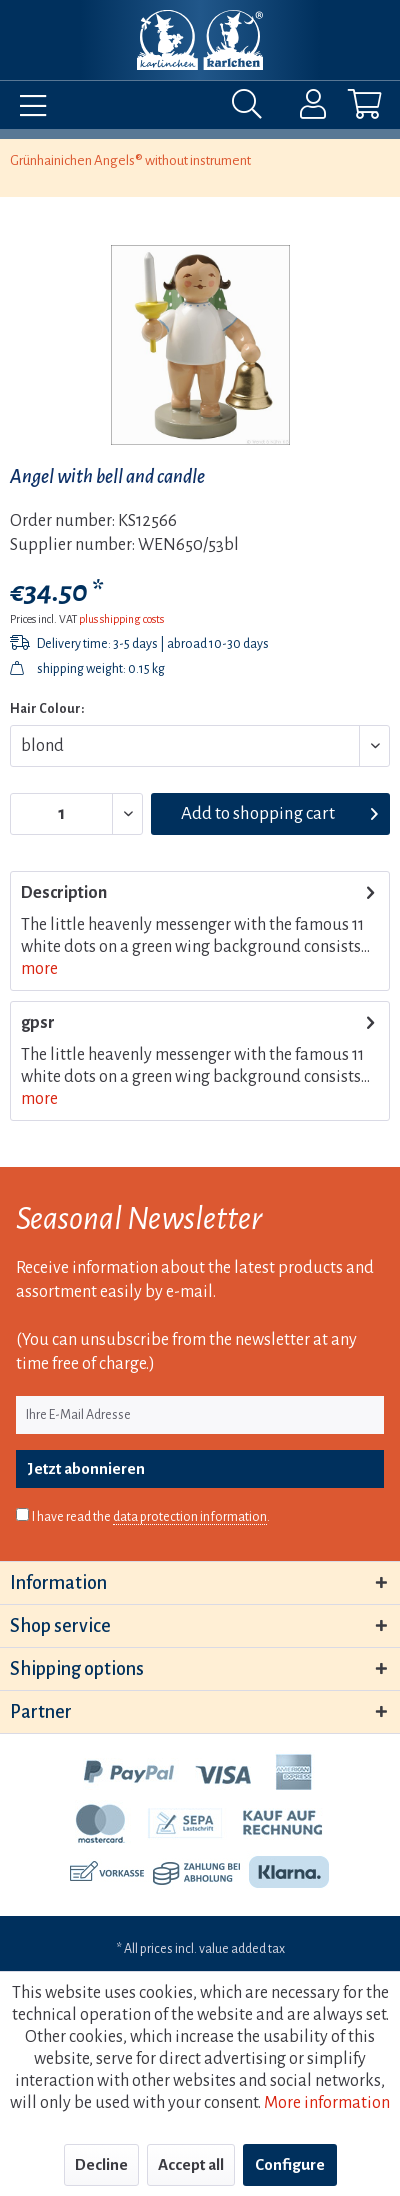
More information (327, 2103)
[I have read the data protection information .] (22, 1514)
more (39, 969)
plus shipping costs (121, 619)
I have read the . (151, 1517)
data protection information (190, 1517)
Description (64, 893)
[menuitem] (28, 109)
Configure (290, 2164)
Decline (101, 2164)
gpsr (38, 1023)
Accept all (191, 2164)
